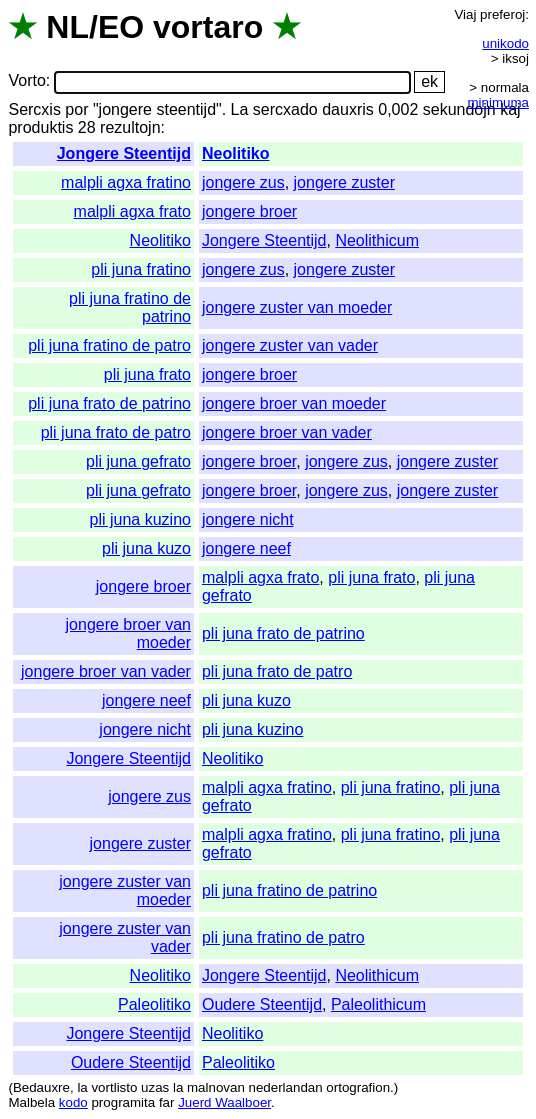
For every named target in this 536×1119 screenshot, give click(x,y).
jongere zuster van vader (290, 345)
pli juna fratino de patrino (289, 890)
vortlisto (114, 1087)
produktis (40, 127)
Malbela (31, 1102)
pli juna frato (147, 374)
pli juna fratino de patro (109, 345)
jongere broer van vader (287, 432)
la (82, 1087)
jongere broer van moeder (294, 403)
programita (123, 1102)
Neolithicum (377, 240)
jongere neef (246, 548)
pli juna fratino (141, 269)
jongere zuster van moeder (297, 307)
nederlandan (286, 1087)
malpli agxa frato (132, 211)
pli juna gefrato (138, 461)
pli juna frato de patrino (109, 403)
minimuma (498, 102)
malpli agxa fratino (126, 182)
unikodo (505, 43)
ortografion (358, 1087)
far (167, 1102)
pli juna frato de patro (116, 432)
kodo (73, 1102)
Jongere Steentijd (124, 153)
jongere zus (243, 182)
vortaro (208, 27)
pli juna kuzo (146, 548)
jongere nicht (248, 519)
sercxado (285, 109)
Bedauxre (41, 1087)
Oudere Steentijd (262, 1004)
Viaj (465, 14)
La (240, 109)
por (76, 109)
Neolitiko (236, 153)
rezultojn (130, 127)
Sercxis (34, 109)
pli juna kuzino (140, 519)
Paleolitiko (154, 1004)
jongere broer (249, 211)
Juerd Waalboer (224, 1102)
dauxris (348, 109)
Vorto (26, 81)
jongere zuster (344, 182)
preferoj (502, 14)
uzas (155, 1087)
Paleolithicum (378, 1004)
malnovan (216, 1087)
